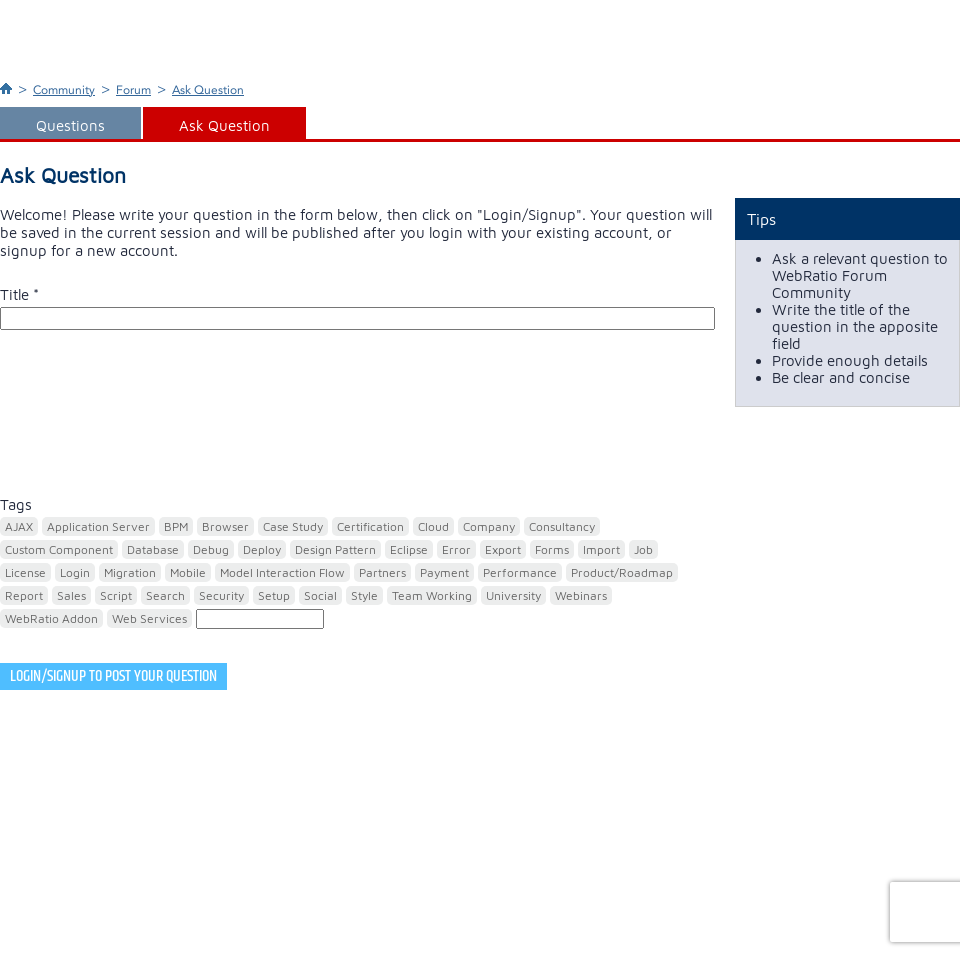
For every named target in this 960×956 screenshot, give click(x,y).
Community (64, 90)
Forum (133, 90)
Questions (70, 125)
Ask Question (208, 90)
